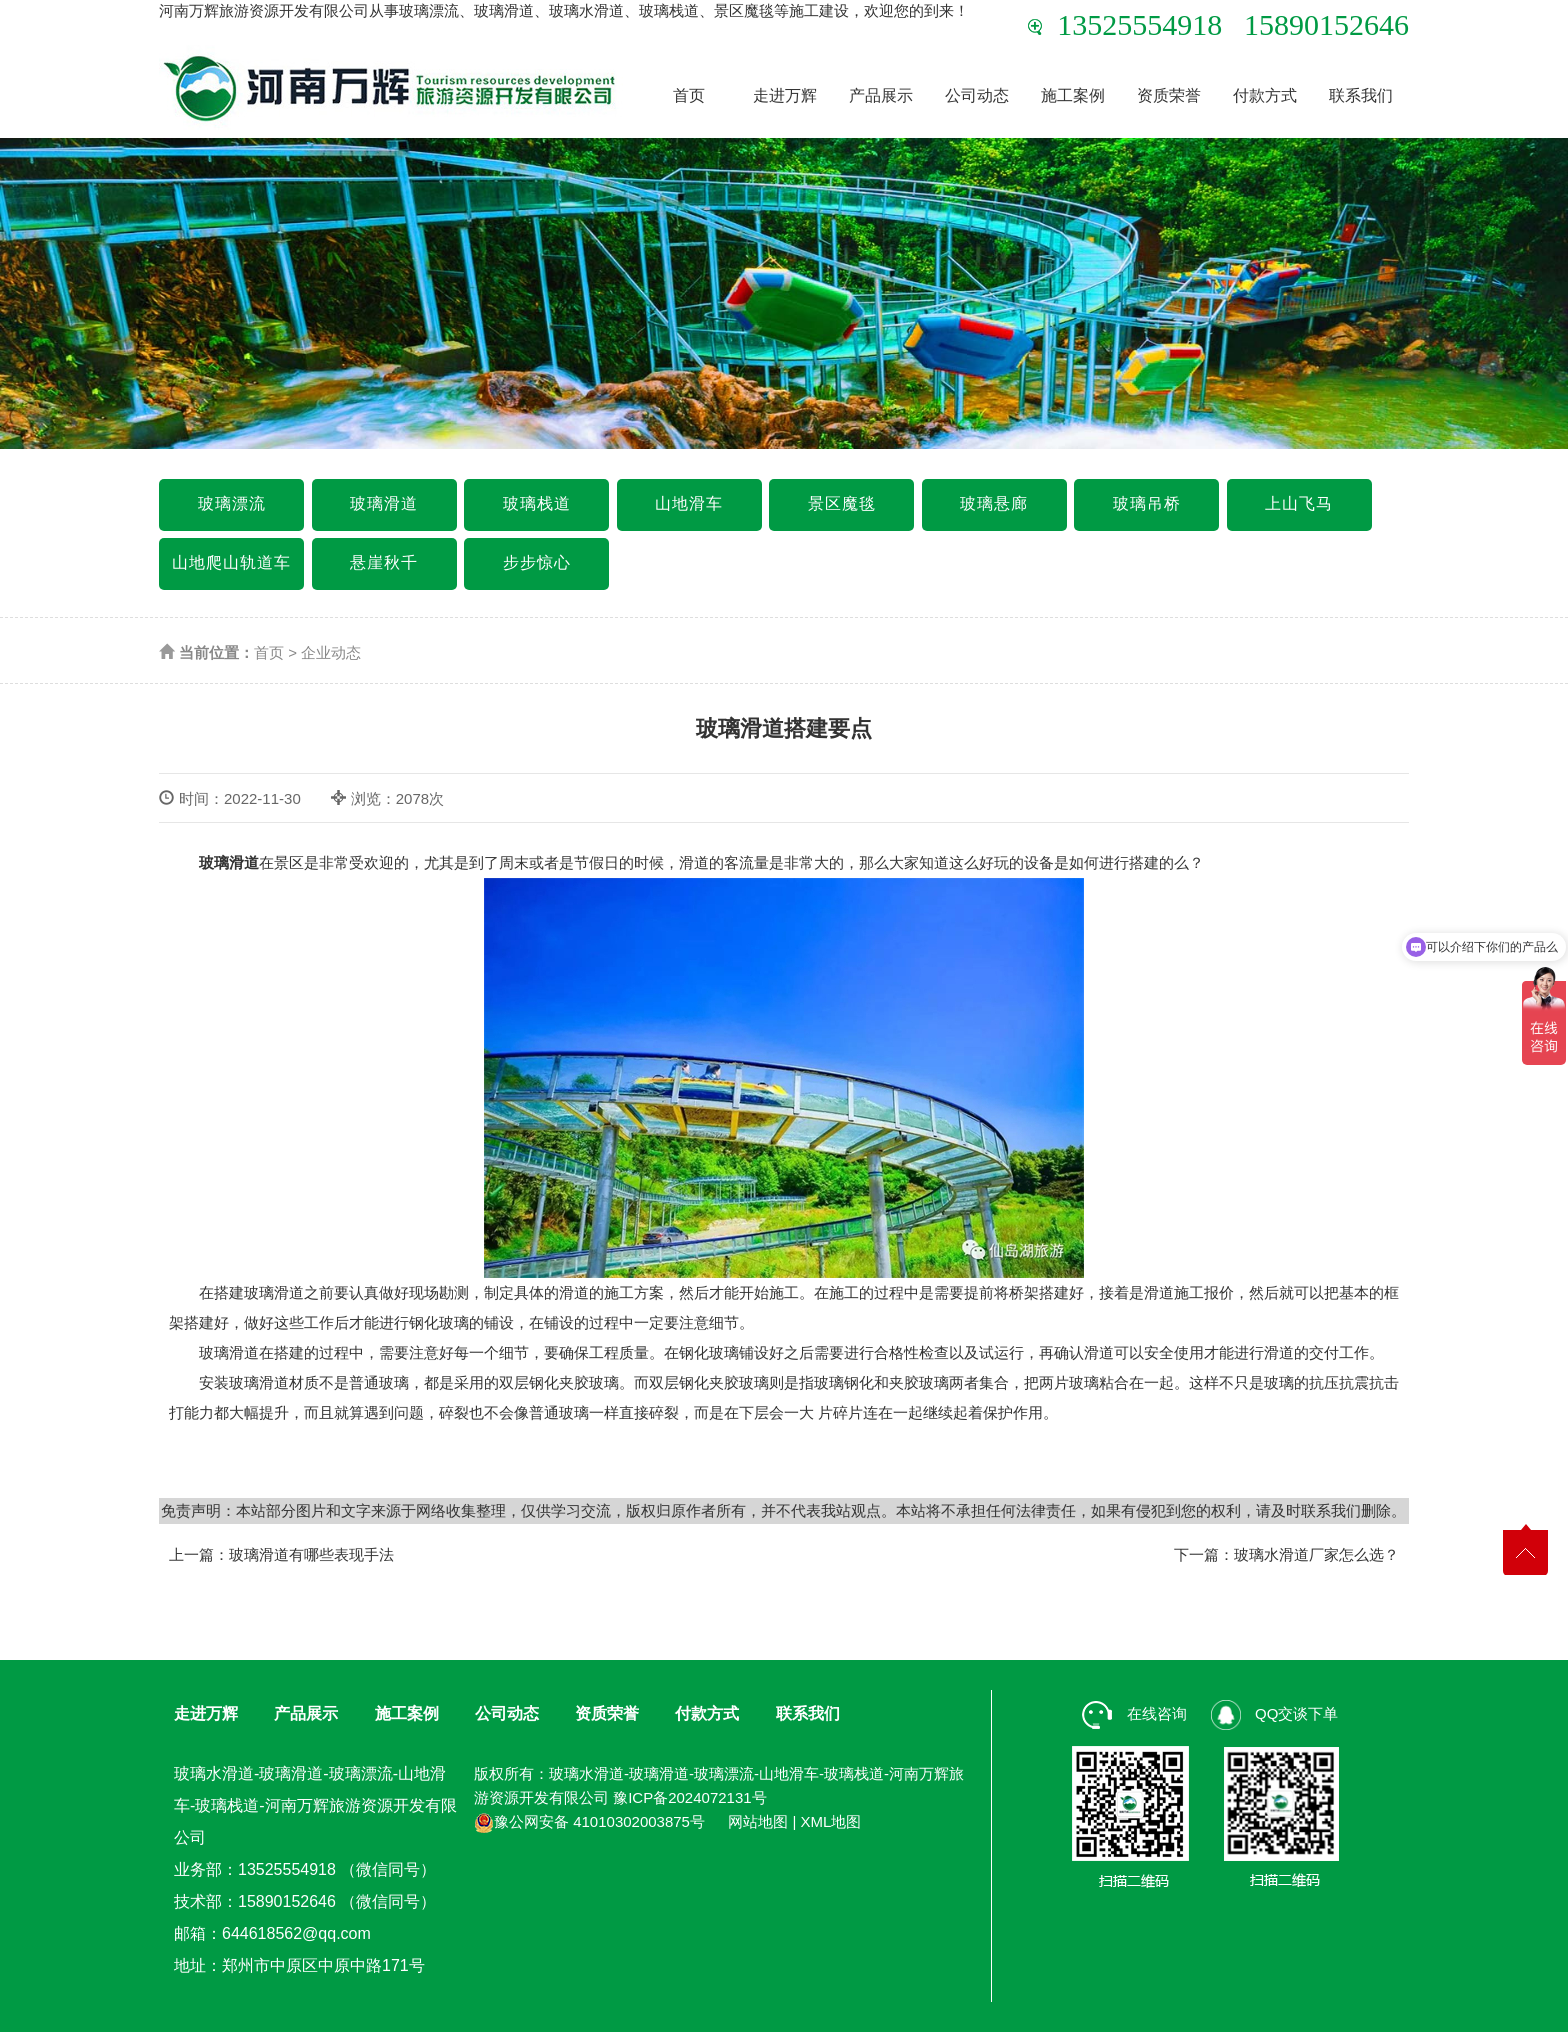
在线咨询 (1134, 1713)
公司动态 (977, 95)
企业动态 (331, 652)
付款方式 (1265, 95)
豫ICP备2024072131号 (689, 1797)
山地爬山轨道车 (231, 562)
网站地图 (758, 1821)
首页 (689, 95)
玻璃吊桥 (1147, 503)
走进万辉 (785, 95)
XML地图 (831, 1821)
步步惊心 (537, 562)
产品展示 (881, 95)
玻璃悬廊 (994, 503)
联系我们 (1361, 95)
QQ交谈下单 (1275, 1713)
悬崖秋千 (384, 562)
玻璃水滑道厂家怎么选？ (1316, 1554)
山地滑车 (689, 503)
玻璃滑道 (384, 503)
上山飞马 (1299, 503)
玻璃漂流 (232, 503)
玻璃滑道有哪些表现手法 (311, 1554)
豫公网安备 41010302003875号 (589, 1821)
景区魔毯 (842, 503)
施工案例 (1073, 95)
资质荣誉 (1169, 95)
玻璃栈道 (537, 503)
